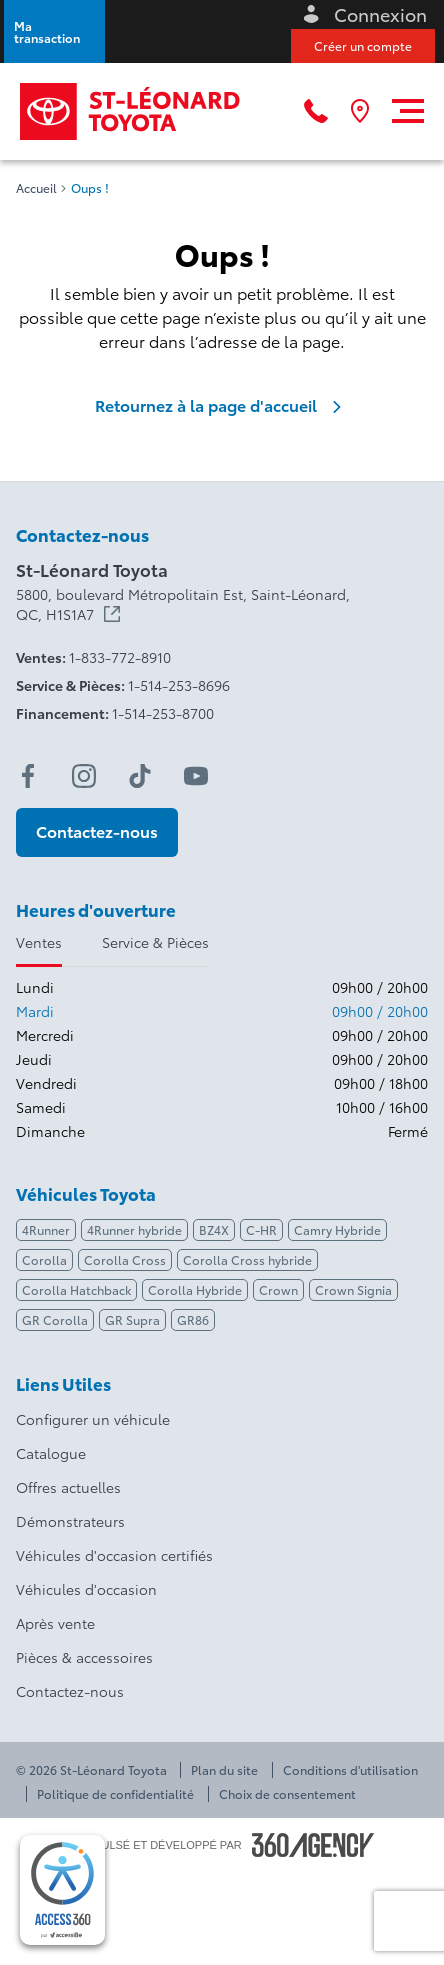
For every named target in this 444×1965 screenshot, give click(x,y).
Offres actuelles (68, 1487)
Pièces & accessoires (84, 1657)
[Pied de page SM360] (313, 1845)
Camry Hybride (337, 1229)
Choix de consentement (287, 1794)
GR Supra (132, 1319)
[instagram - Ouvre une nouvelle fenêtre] (84, 776)
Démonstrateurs (70, 1521)
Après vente (55, 1623)
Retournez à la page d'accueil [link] (222, 405)
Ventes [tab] (39, 942)
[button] (54, 31)
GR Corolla (55, 1319)
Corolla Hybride (195, 1289)
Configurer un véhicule (93, 1419)
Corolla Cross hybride (247, 1259)
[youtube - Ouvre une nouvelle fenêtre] (196, 776)
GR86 (193, 1319)
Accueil (36, 188)
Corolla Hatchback (76, 1289)
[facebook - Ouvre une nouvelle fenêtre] (28, 776)
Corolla (44, 1259)
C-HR (261, 1229)
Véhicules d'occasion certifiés (114, 1555)
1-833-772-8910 (120, 657)
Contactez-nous (70, 1691)
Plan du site (224, 1770)
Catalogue (51, 1453)
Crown (278, 1289)
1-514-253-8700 (163, 713)
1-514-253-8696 (179, 685)
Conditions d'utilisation (350, 1770)
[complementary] (62, 1890)
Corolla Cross (125, 1259)
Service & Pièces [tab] (155, 942)
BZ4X (214, 1229)
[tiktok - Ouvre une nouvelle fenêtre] (140, 776)
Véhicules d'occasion (86, 1589)
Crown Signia (353, 1289)
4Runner (46, 1229)
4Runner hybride (134, 1229)
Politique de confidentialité (115, 1794)
